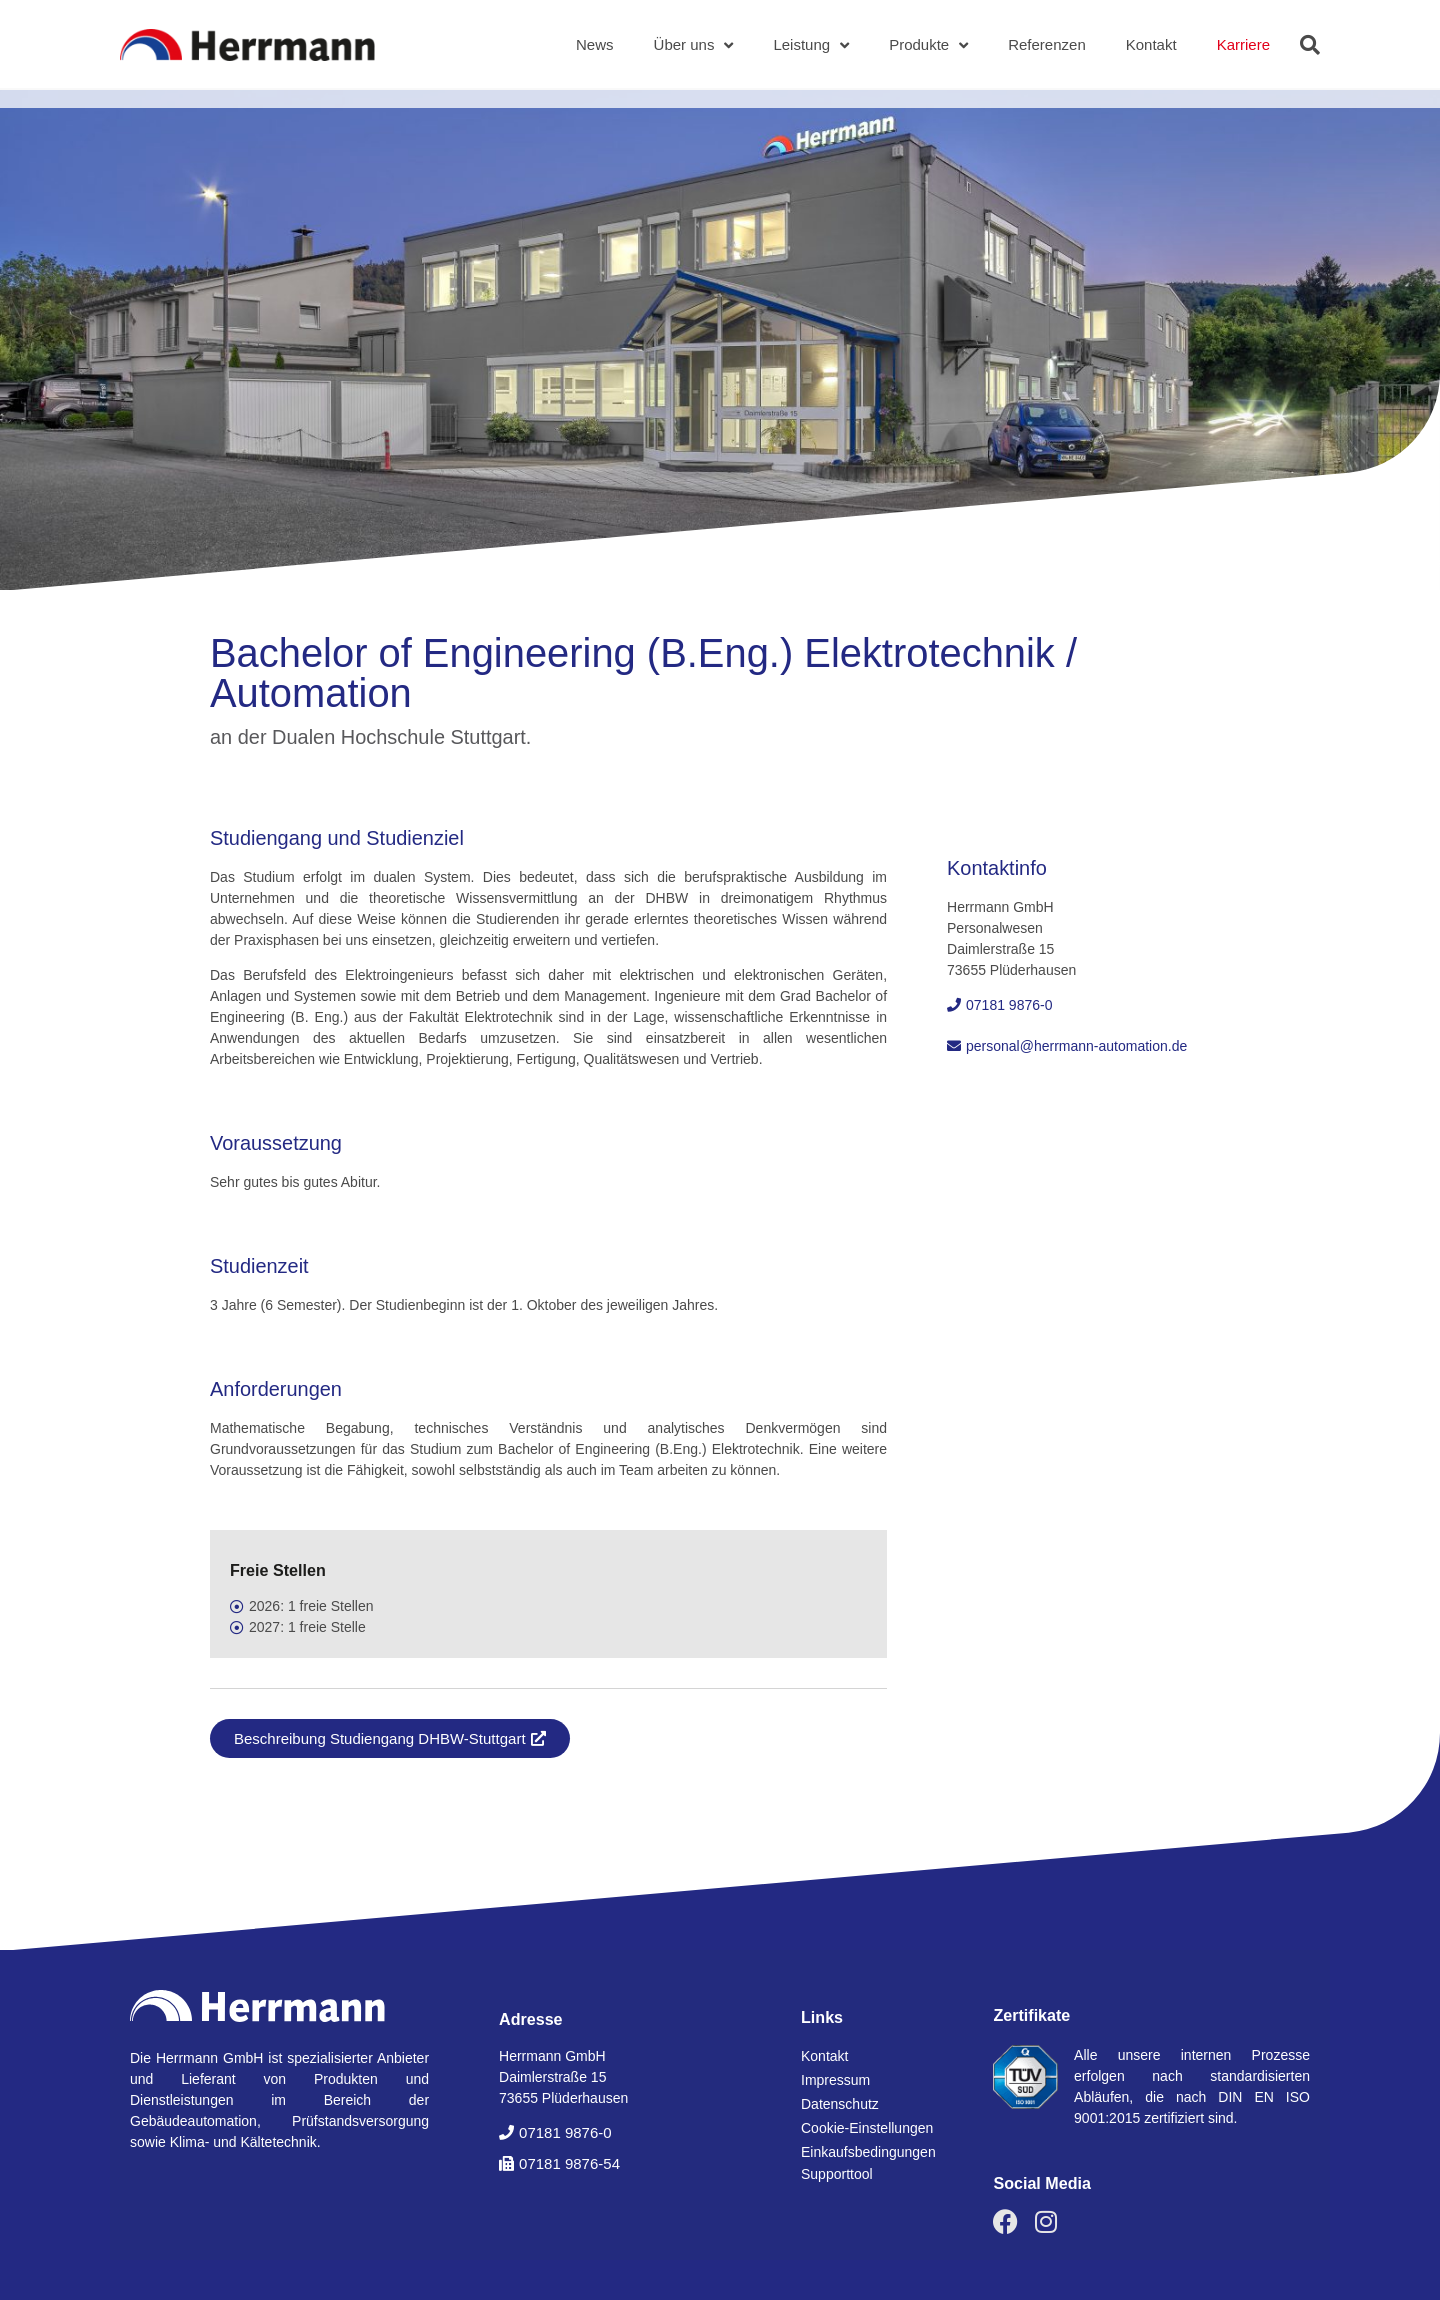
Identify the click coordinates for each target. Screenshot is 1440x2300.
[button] (1310, 45)
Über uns (694, 45)
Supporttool (837, 2174)
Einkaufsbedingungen (868, 2152)
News (595, 44)
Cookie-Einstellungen (867, 2128)
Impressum (835, 2080)
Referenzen (1047, 44)
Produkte (928, 45)
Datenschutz (840, 2104)
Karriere (1243, 44)
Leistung (811, 45)
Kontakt (1151, 44)
